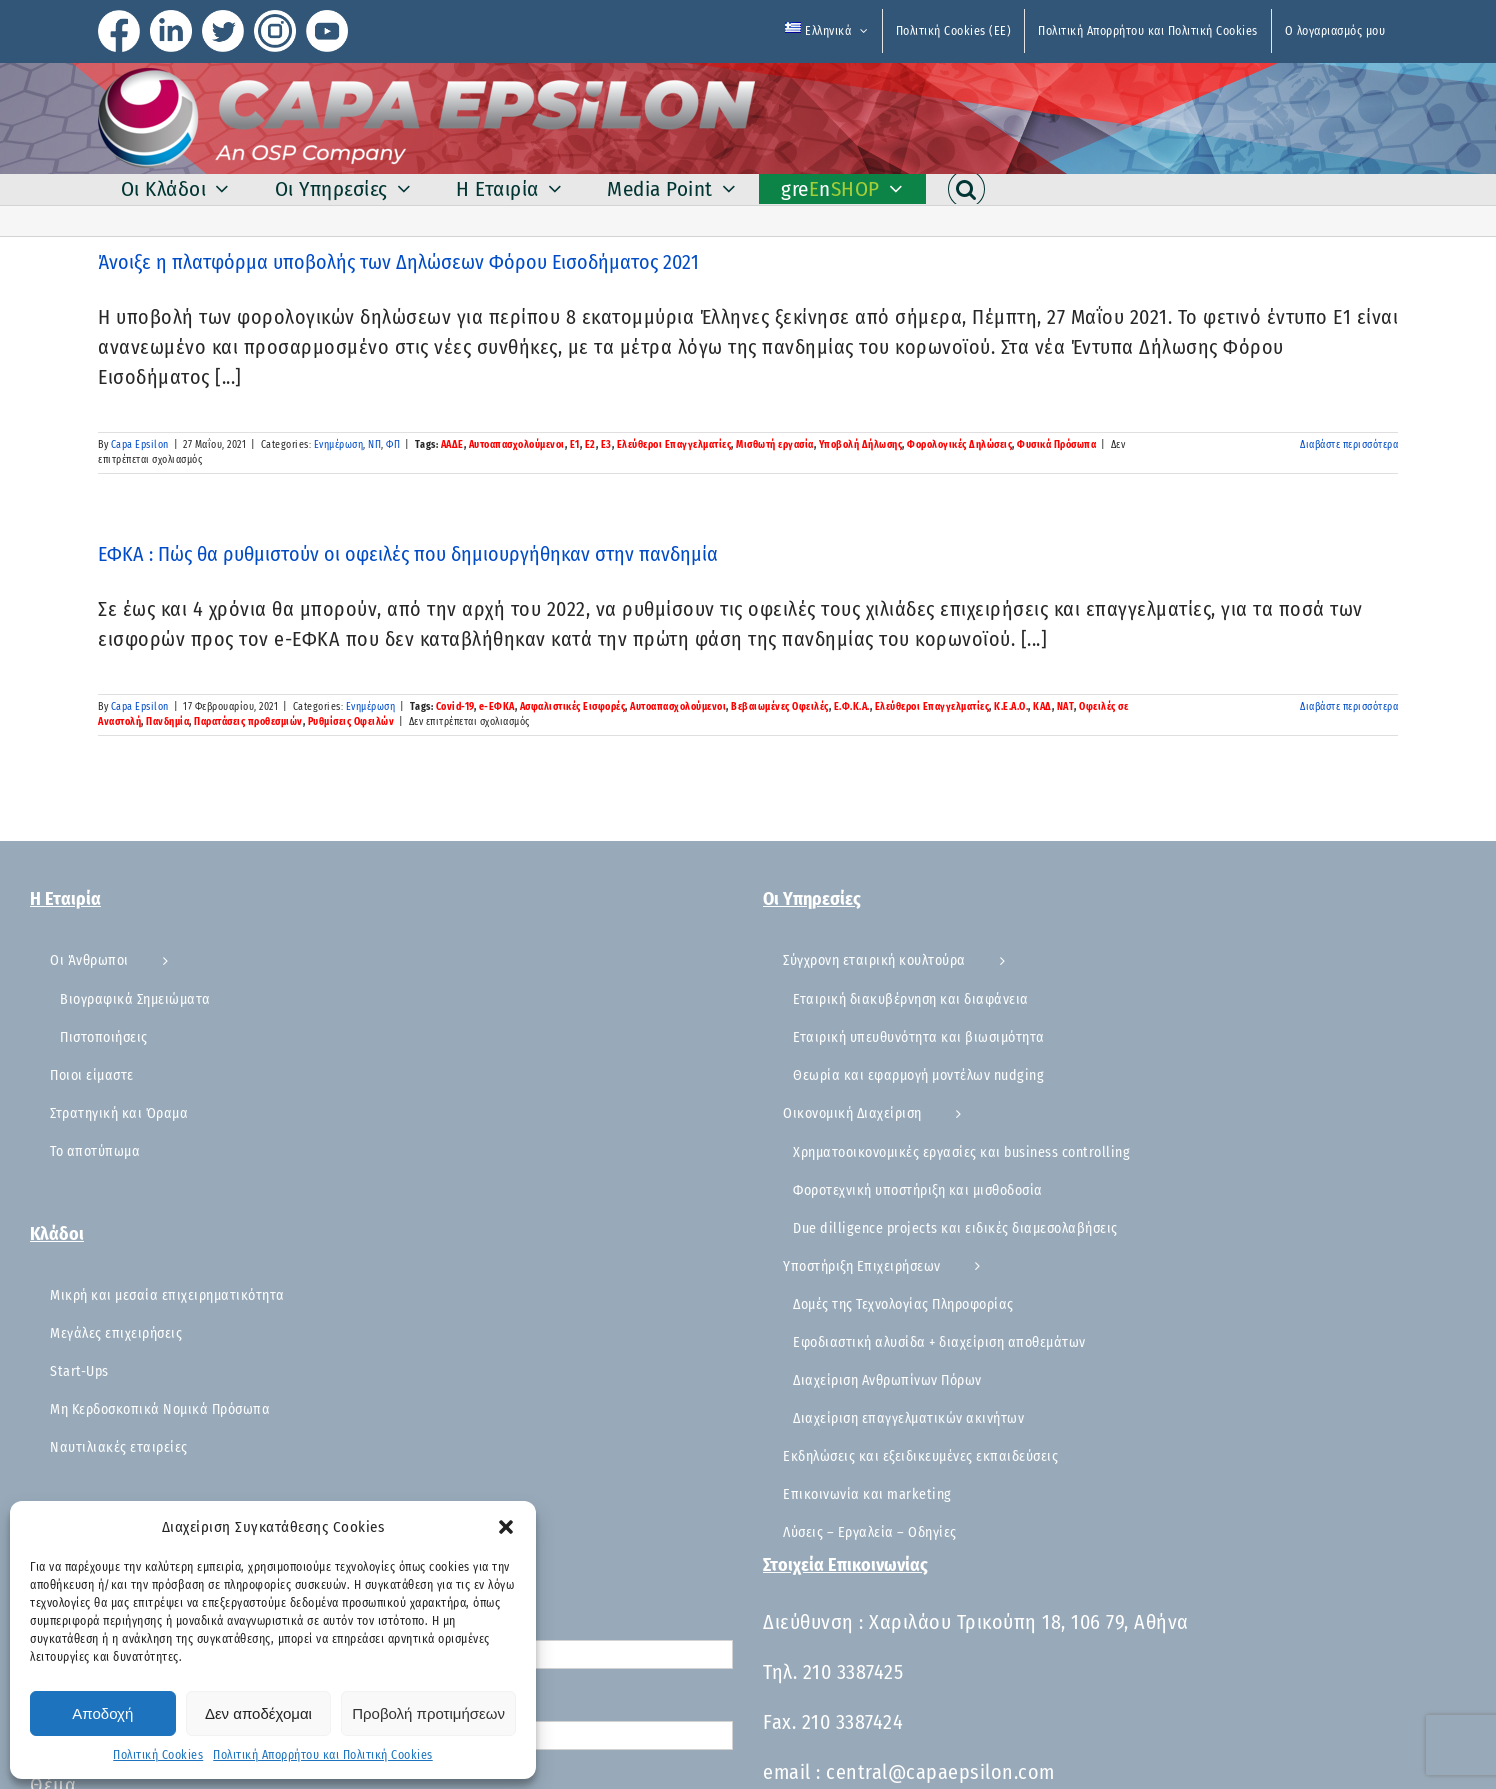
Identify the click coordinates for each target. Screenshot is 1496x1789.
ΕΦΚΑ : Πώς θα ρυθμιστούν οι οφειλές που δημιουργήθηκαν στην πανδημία (408, 554)
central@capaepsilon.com (940, 1772)
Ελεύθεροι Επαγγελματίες (674, 445)
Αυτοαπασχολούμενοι (517, 445)
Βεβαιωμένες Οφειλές (780, 707)
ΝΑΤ (1066, 707)
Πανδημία (167, 722)
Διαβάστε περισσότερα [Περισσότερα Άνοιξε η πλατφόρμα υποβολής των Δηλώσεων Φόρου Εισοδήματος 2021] (1349, 445)
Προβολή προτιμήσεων (428, 1713)
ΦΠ (393, 445)
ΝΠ (374, 445)
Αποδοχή (102, 1713)
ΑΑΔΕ (452, 445)
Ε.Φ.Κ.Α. (852, 707)
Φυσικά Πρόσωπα (1056, 445)
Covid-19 (455, 707)
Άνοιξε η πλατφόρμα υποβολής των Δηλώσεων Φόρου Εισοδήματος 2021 (398, 262)
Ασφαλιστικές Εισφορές (573, 707)
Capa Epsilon (140, 445)
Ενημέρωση (339, 445)
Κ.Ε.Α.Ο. (1011, 707)
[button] (506, 1527)
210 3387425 (853, 1672)
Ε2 (590, 445)
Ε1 (575, 445)
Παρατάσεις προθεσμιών (248, 722)
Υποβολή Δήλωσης (861, 445)
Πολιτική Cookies (158, 1755)
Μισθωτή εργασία (775, 445)
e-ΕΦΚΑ (497, 707)
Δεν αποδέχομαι (258, 1713)
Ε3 (606, 445)
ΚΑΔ (1042, 707)
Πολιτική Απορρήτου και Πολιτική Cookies (323, 1755)
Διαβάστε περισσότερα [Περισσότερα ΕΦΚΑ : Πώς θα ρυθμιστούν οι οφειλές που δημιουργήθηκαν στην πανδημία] (1349, 707)
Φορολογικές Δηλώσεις (959, 445)
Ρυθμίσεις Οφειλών (351, 722)
